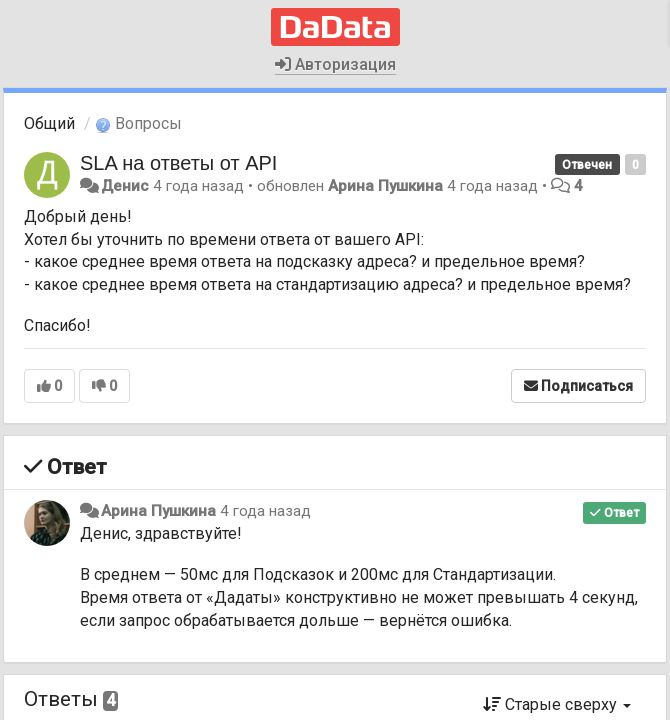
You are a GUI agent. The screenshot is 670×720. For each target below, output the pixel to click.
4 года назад (265, 511)
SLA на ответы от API (178, 163)
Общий (49, 123)
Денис (125, 186)
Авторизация (335, 64)
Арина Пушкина (385, 186)
